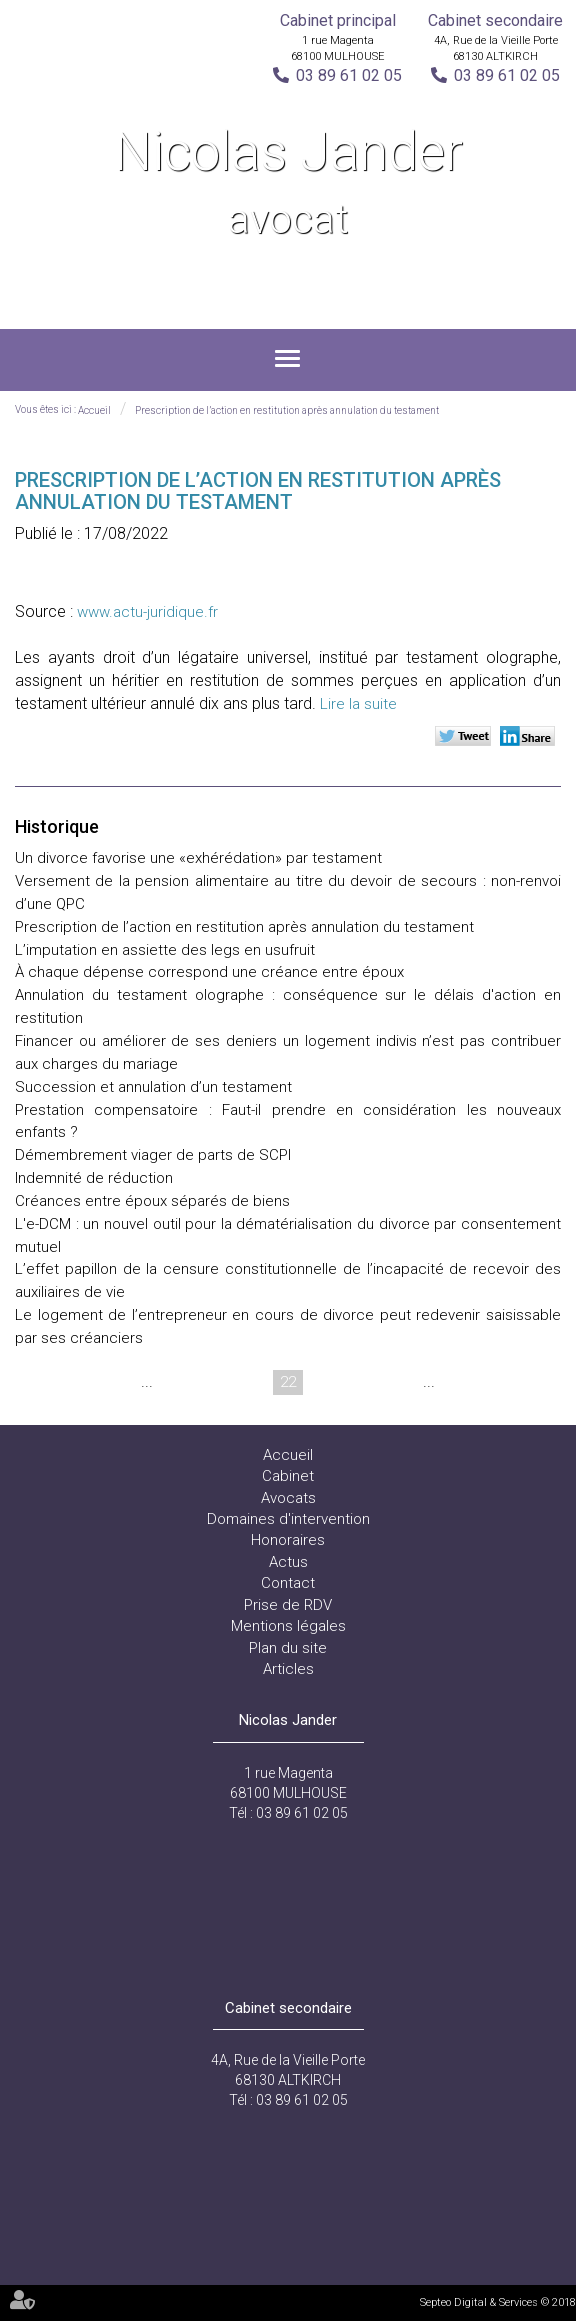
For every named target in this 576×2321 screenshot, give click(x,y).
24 (364, 1382)
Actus (288, 1562)
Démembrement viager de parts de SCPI (153, 1155)
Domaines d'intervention (288, 1519)
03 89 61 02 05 (349, 75)
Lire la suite (358, 704)
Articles (288, 1669)
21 (250, 1382)
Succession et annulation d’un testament (153, 1087)
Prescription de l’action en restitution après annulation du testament (287, 410)
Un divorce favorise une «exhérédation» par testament (198, 858)
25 (402, 1382)
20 (212, 1382)
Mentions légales (288, 1626)
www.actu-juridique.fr (147, 612)
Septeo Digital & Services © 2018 (498, 2302)
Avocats (288, 1498)
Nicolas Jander (288, 184)
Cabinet (288, 1476)
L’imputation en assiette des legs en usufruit (165, 950)
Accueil (94, 410)
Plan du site (288, 1648)
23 (326, 1382)
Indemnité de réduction (94, 1178)
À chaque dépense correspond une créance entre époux (209, 972)
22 (288, 1382)
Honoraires (288, 1540)
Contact (288, 1583)
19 (174, 1382)
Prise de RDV (288, 1605)
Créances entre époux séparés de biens (152, 1201)
